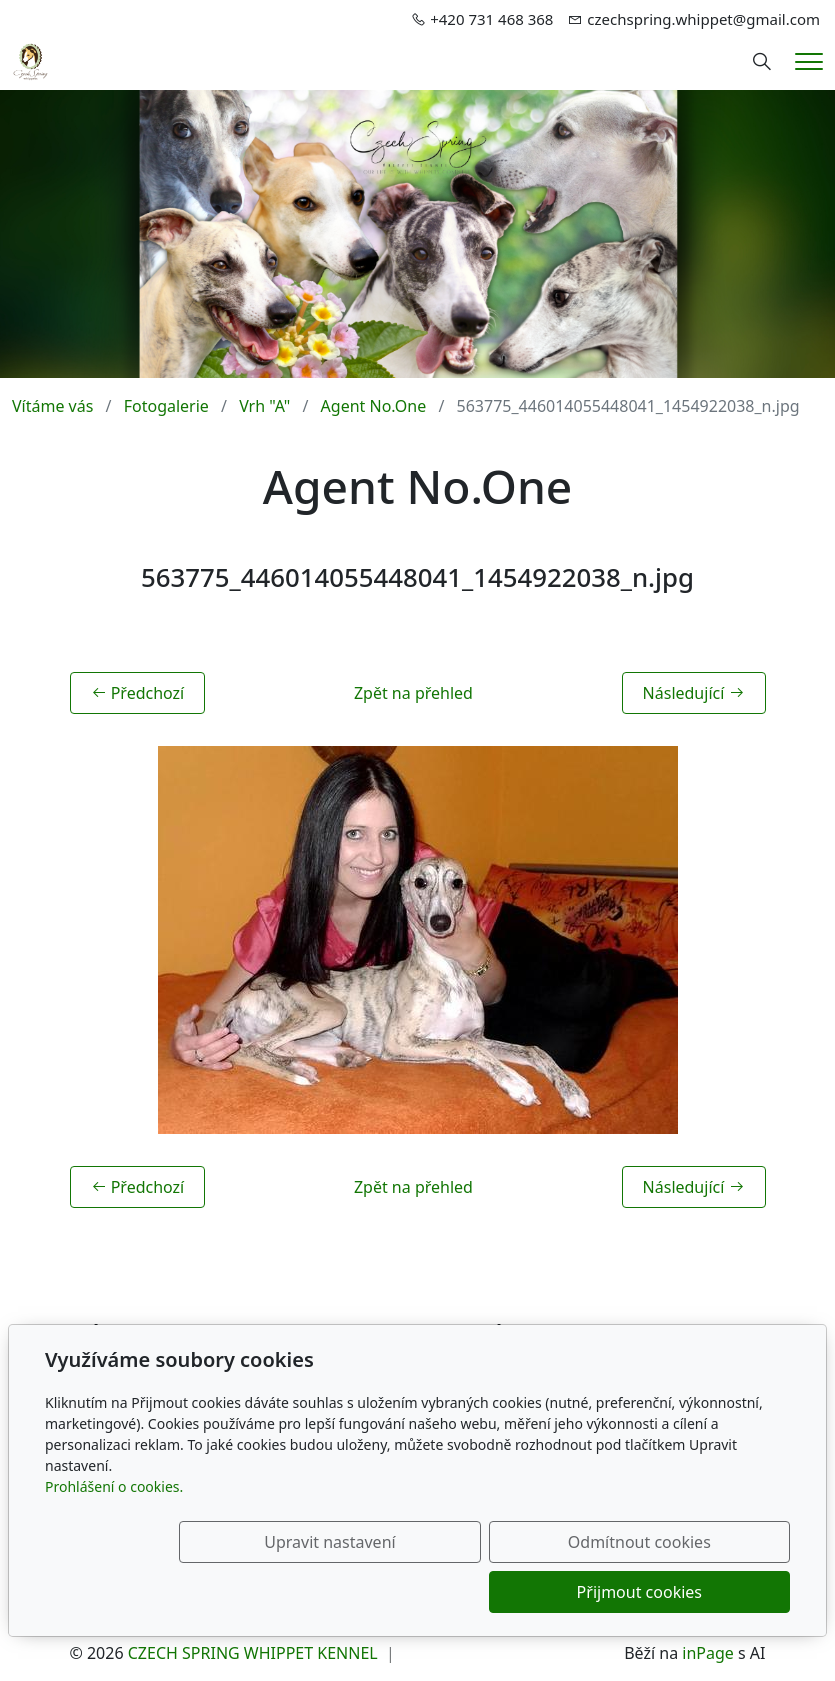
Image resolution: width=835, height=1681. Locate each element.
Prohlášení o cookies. (114, 1536)
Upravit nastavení (293, 1592)
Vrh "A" (264, 406)
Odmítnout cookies (494, 1592)
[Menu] (809, 61)
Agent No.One (374, 406)
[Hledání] (762, 62)
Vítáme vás (52, 406)
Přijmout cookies (693, 1592)
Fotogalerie (166, 406)
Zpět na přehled (413, 693)
